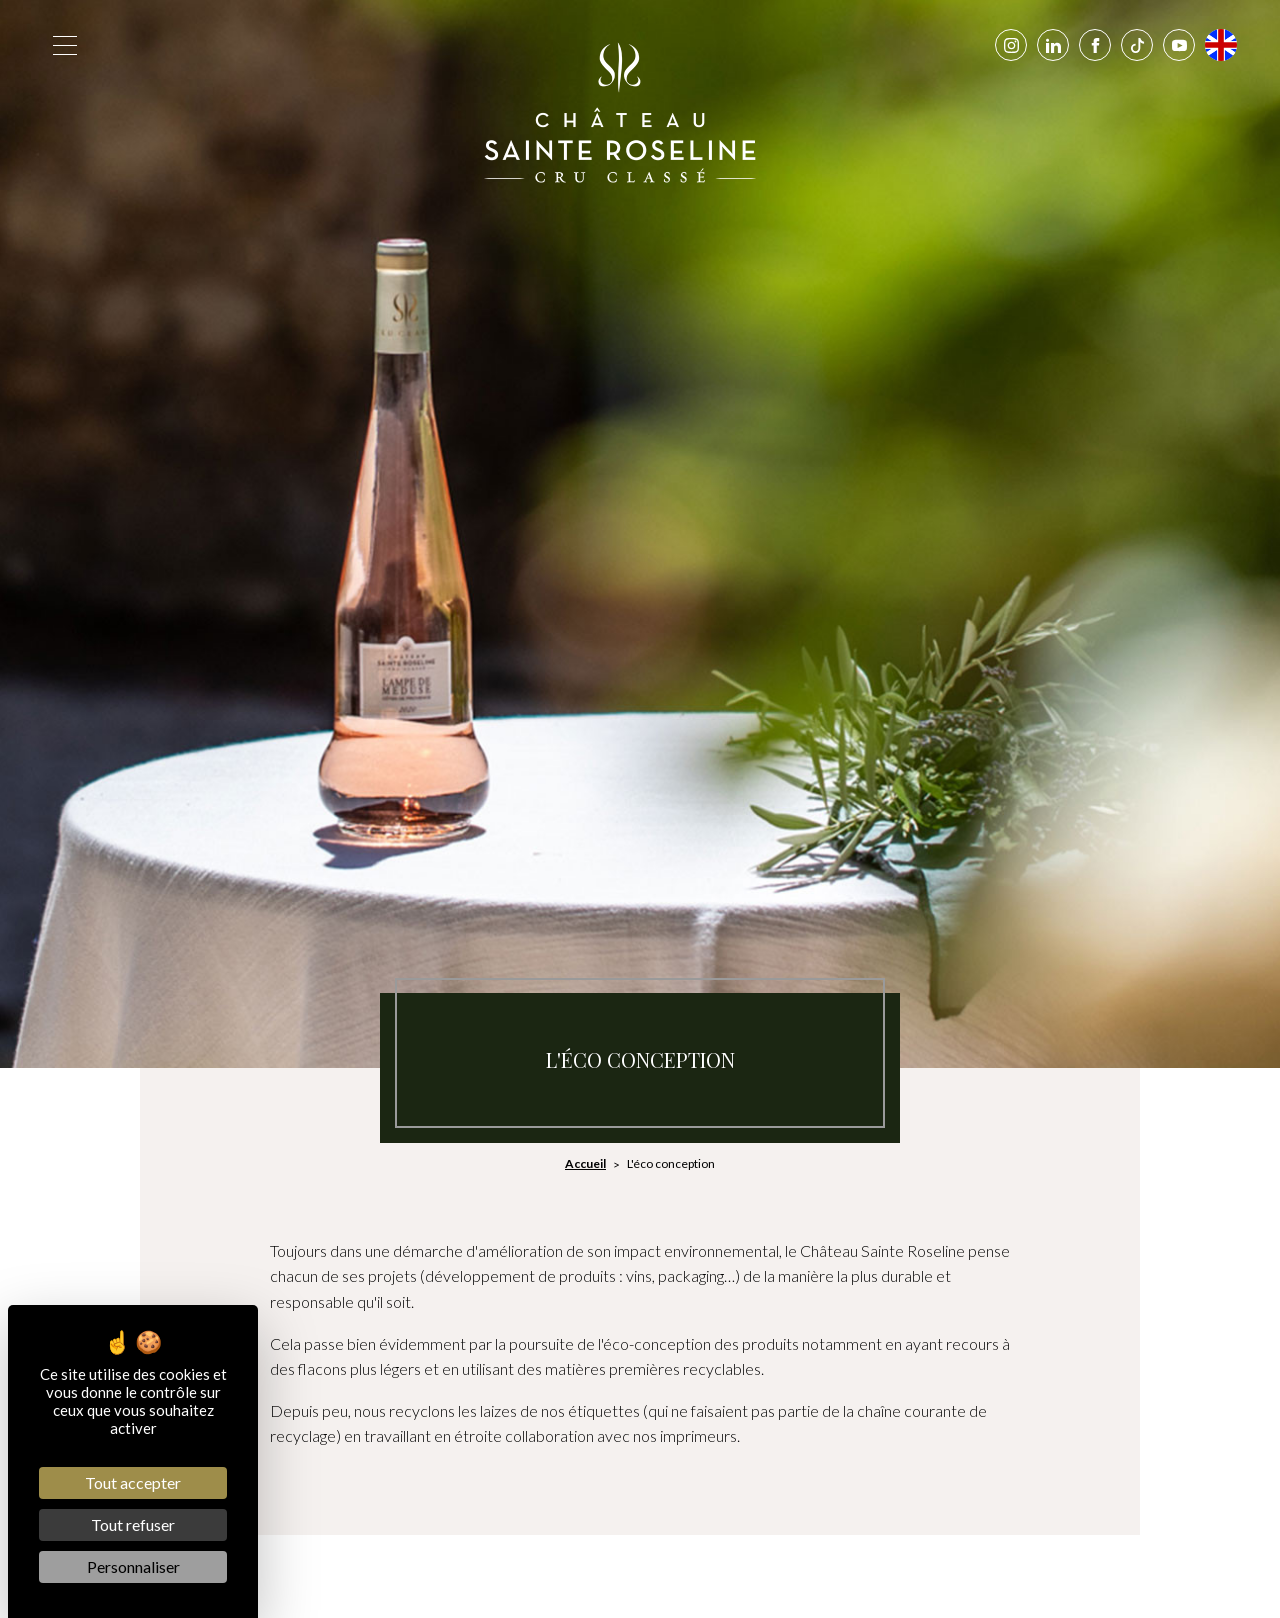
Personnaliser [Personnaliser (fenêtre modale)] (133, 1566)
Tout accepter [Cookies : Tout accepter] (133, 1482)
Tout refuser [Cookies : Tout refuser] (133, 1524)
